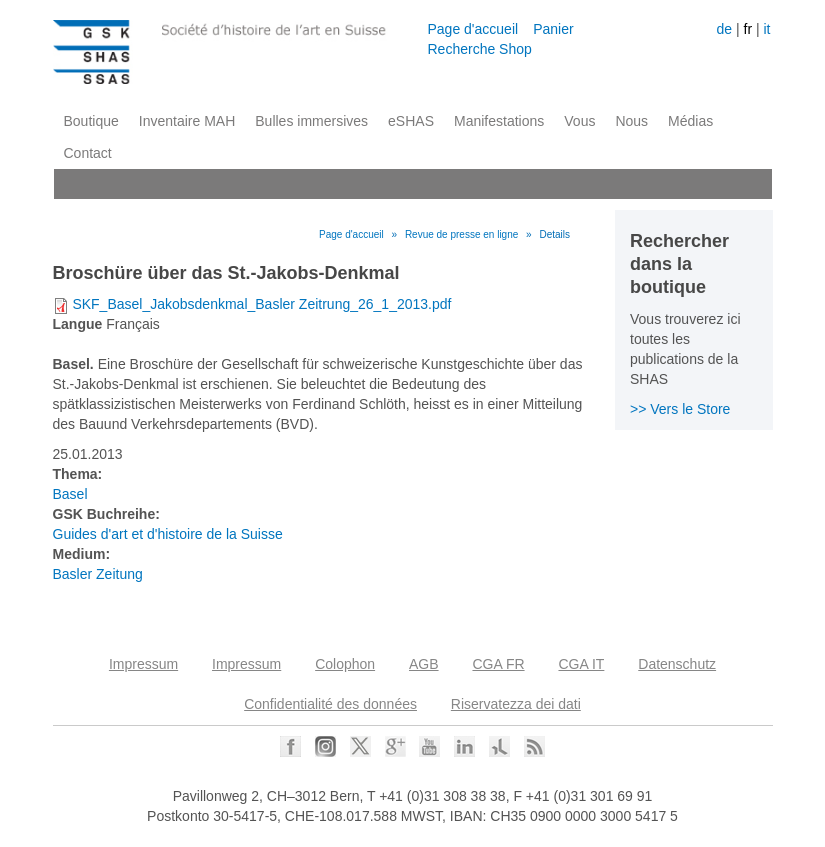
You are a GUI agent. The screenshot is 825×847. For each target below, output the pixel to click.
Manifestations (499, 121)
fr (748, 29)
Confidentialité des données (330, 704)
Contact (88, 153)
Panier (553, 29)
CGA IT (581, 664)
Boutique (91, 121)
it (766, 29)
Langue (78, 324)
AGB (424, 664)
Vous (579, 121)
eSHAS (411, 121)
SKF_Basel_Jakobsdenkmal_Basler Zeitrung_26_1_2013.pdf (261, 304)
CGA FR (498, 664)
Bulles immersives (311, 121)
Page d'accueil (473, 29)
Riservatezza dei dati (516, 704)
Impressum (143, 664)
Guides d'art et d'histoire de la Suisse (168, 534)
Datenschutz (677, 664)
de (725, 29)
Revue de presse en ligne (461, 234)
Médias (690, 121)
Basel (70, 494)
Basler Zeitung (98, 574)
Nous (631, 121)
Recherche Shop (480, 49)
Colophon (345, 664)
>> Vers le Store (680, 409)
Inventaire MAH (187, 121)
